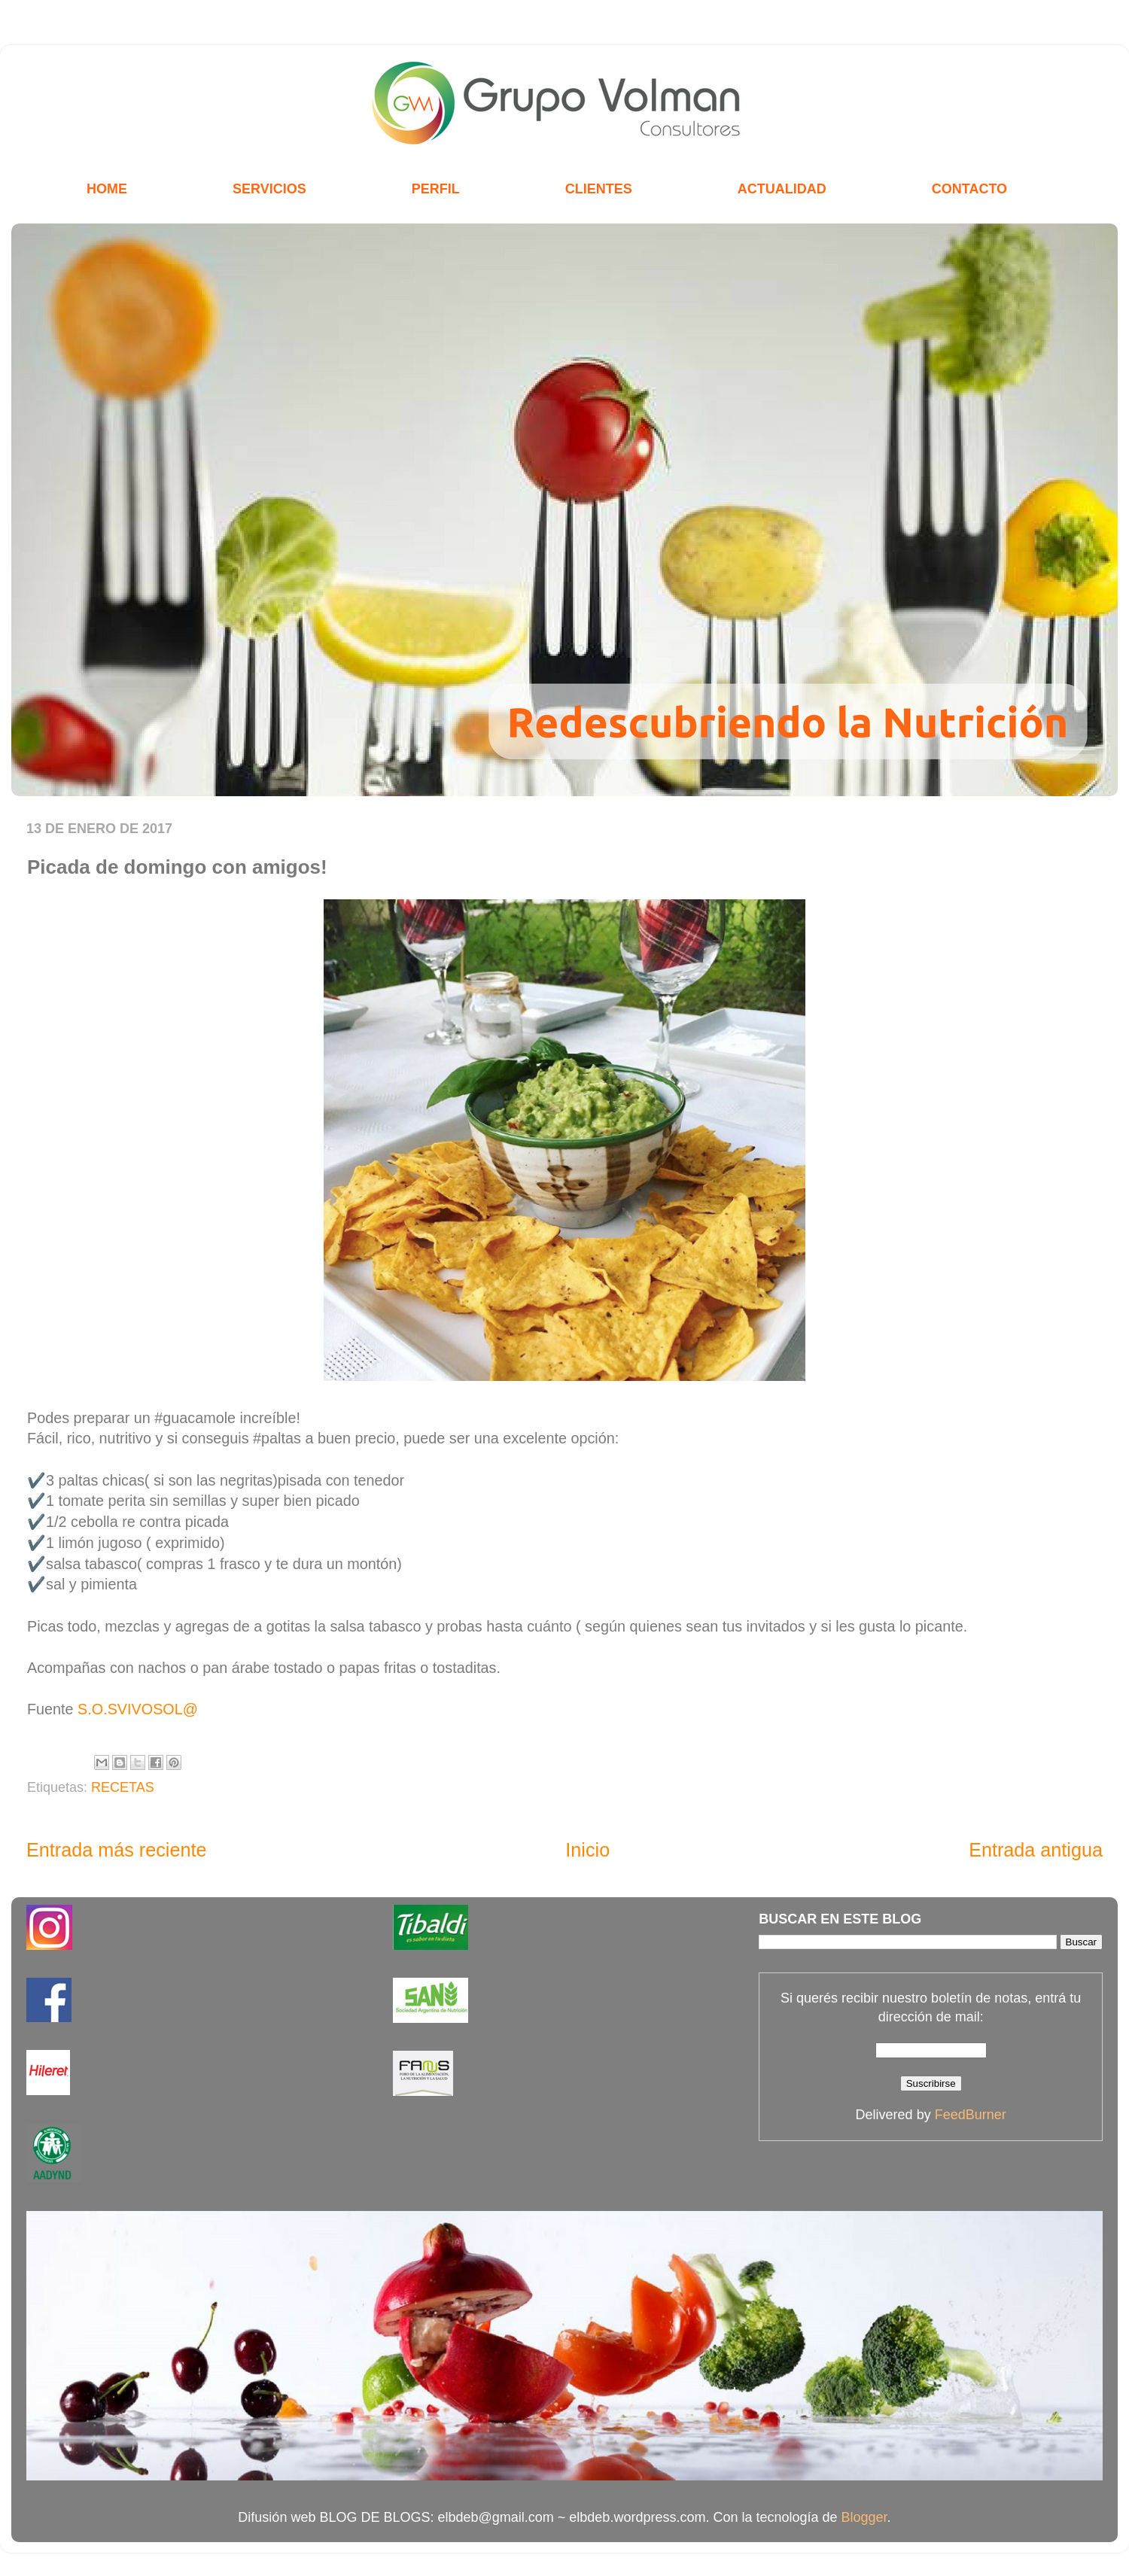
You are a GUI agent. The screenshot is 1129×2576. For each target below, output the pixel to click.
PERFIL (436, 188)
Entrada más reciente (116, 1849)
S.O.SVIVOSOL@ (138, 1709)
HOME (107, 188)
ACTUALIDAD (782, 188)
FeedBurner (970, 2114)
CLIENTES (598, 188)
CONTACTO (969, 188)
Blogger (864, 2517)
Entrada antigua (1036, 1849)
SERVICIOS (269, 188)
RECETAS (122, 1787)
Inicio (587, 1849)
